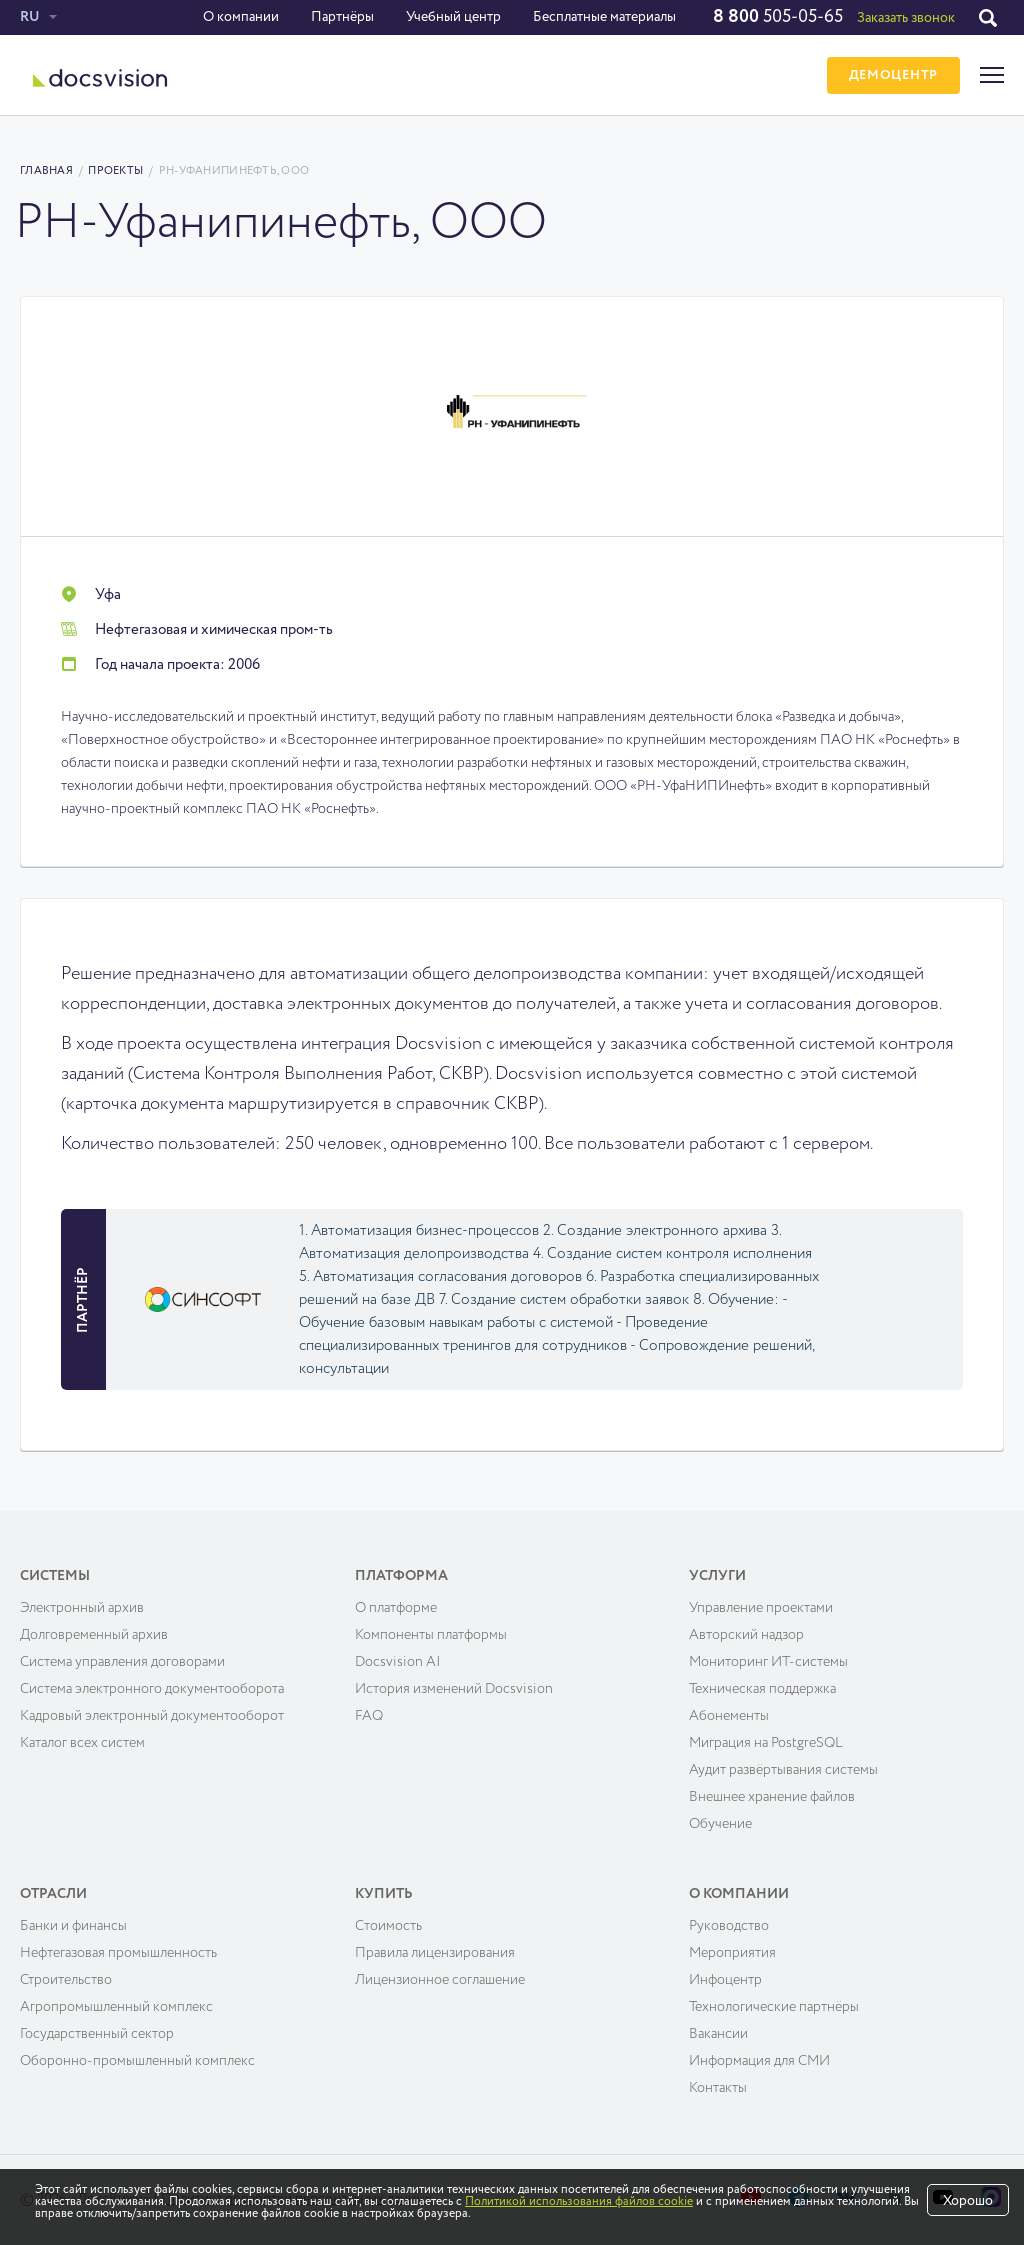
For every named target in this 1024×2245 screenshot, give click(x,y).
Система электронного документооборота (152, 1689)
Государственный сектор (97, 2034)
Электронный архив (82, 1608)
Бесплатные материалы (604, 17)
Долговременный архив (94, 1635)
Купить (384, 1894)
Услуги (717, 1576)
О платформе (396, 1608)
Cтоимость (388, 1926)
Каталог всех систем (82, 1743)
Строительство (66, 1980)
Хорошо (968, 2201)
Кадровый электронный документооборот (152, 1716)
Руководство (729, 1926)
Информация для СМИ (759, 2061)
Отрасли (53, 1894)
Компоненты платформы (431, 1635)
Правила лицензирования (435, 1953)
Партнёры (342, 17)
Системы (55, 1576)
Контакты (718, 2088)
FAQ (369, 1716)
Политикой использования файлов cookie (579, 2202)
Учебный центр (453, 17)
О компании (241, 17)
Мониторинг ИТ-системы (768, 1662)
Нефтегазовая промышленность (118, 1953)
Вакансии (718, 2034)
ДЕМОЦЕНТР (893, 75)
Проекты (115, 170)
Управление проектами (761, 1608)
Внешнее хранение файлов (772, 1797)
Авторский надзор (746, 1635)
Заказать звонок (906, 18)
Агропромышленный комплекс (116, 2007)
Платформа (401, 1576)
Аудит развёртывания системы (783, 1770)
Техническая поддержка (762, 1689)
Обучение (720, 1824)
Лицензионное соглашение (440, 1980)
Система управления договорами (122, 1662)
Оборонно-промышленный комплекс (137, 2061)
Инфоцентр (725, 1980)
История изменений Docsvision (454, 1689)
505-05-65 (778, 17)
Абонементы (729, 1716)
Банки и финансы (73, 1926)
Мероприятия (732, 1953)
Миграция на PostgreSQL (766, 1743)
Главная (46, 170)
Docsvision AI (398, 1662)
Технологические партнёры (774, 2007)
